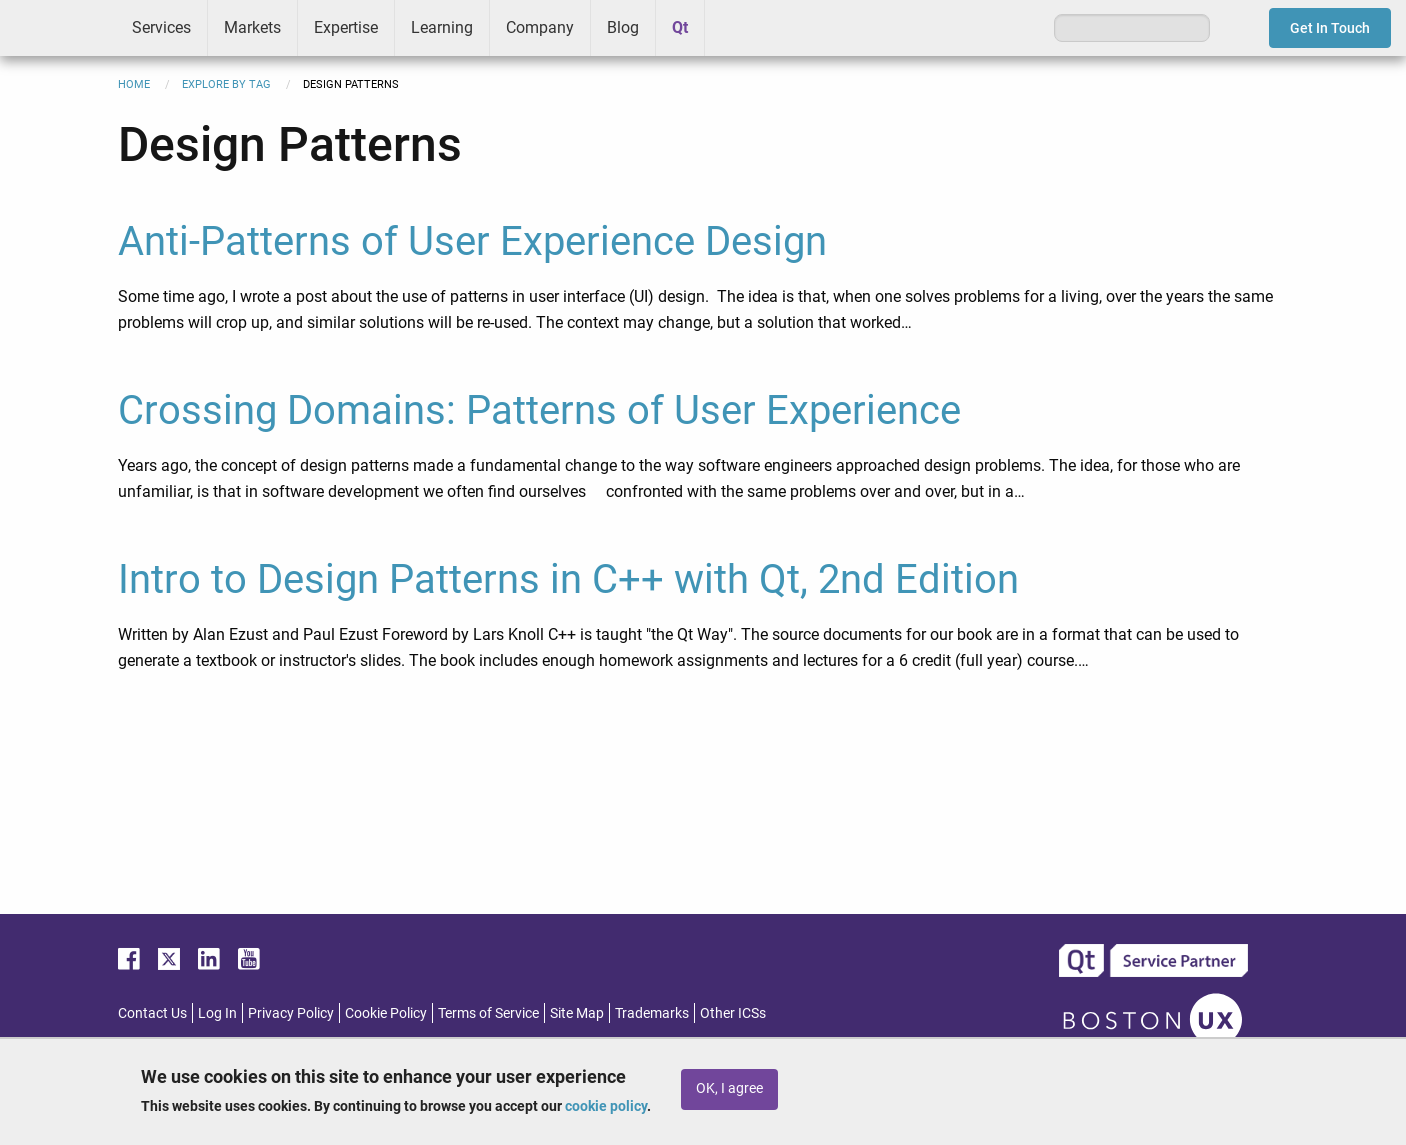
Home (134, 84)
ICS (58, 28)
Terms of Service (488, 1013)
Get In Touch (1330, 28)
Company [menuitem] (540, 27)
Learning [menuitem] (442, 27)
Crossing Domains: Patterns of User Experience (539, 410)
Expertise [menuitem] (346, 27)
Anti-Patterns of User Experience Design (472, 241)
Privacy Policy (291, 1013)
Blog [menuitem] (623, 27)
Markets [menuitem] (252, 27)
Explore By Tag (226, 84)
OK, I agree (729, 1088)
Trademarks (652, 1013)
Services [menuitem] (161, 27)
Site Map (577, 1013)
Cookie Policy (386, 1013)
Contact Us (152, 1013)
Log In (217, 1013)
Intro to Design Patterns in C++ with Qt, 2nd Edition (568, 579)
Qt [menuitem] (680, 27)
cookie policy (606, 1106)
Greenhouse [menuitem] (734, 27)
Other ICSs (733, 1013)
